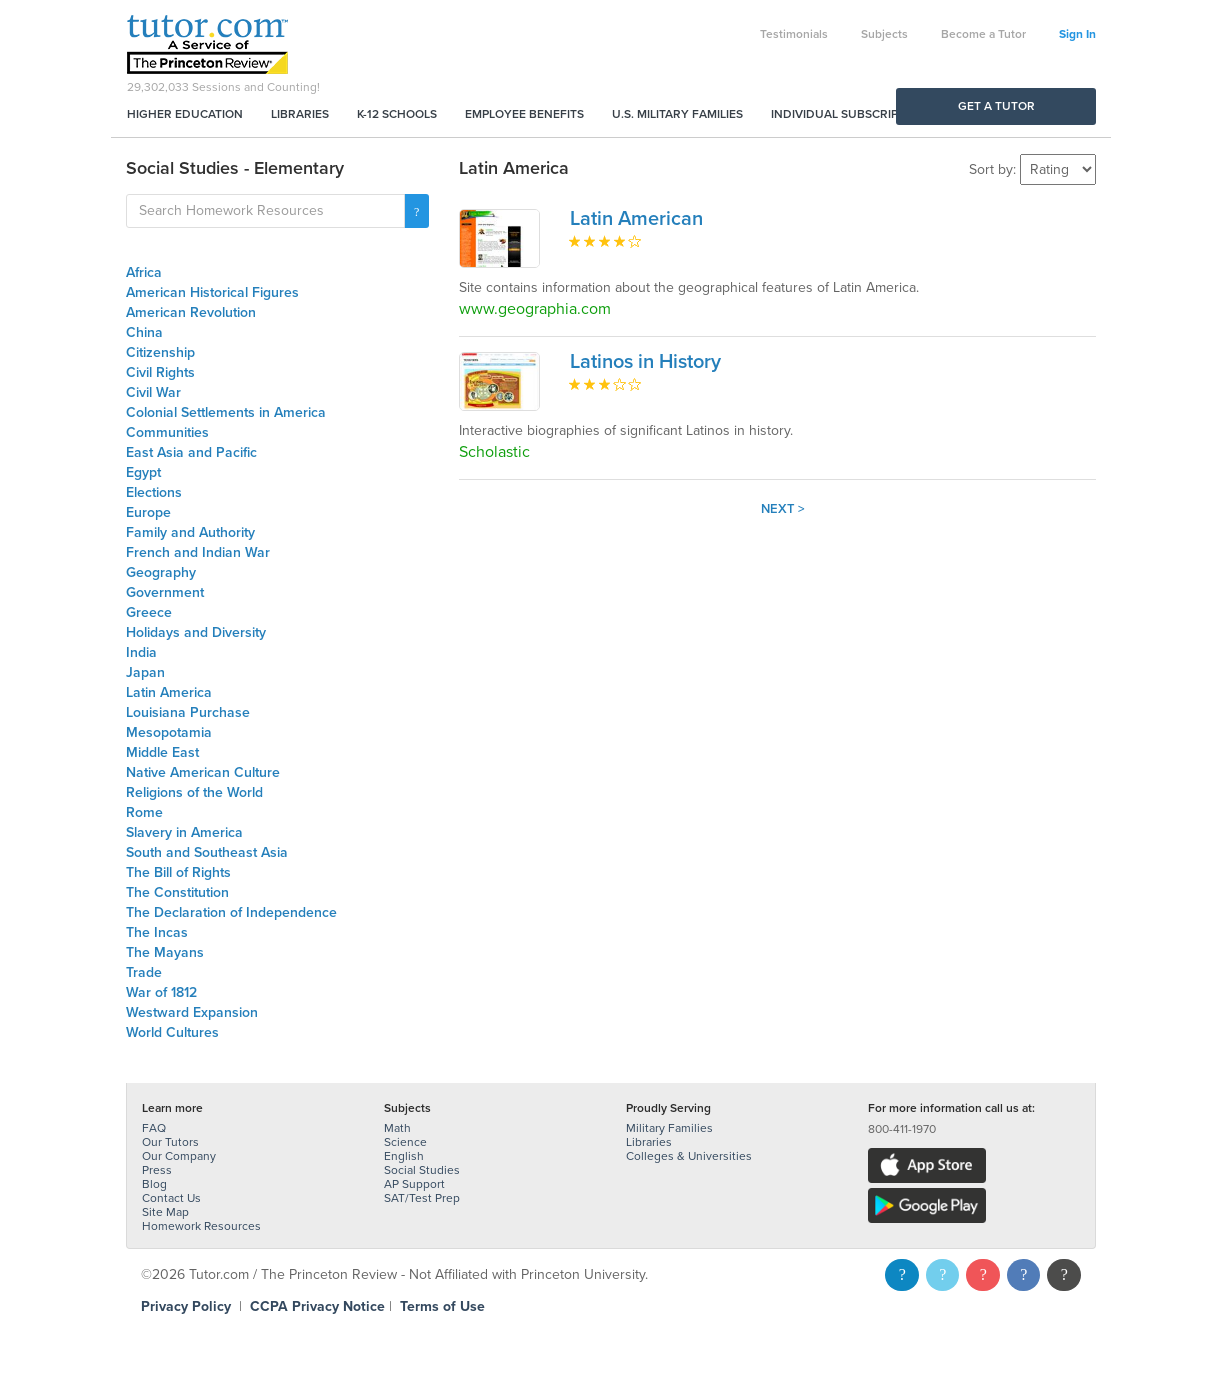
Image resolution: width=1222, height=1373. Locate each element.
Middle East (162, 752)
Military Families (669, 1128)
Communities (167, 432)
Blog (154, 1184)
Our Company (179, 1156)
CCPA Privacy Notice (317, 1306)
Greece (149, 612)
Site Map (165, 1212)
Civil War (153, 392)
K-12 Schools (397, 114)
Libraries (300, 114)
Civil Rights (160, 372)
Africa (144, 272)
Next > (783, 509)
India (141, 652)
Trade (144, 972)
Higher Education (185, 114)
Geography (161, 572)
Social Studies (422, 1170)
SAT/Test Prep (422, 1198)
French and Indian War (198, 552)
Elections (154, 492)
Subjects (884, 34)
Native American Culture (203, 772)
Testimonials (794, 34)
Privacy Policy (186, 1306)
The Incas (157, 932)
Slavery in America (184, 832)
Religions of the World (194, 792)
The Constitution (177, 892)
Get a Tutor (996, 106)
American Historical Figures (212, 292)
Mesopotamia (169, 732)
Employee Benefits (524, 114)
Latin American (636, 219)
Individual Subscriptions (852, 114)
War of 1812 (161, 992)
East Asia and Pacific (191, 452)
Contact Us (171, 1198)
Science (405, 1142)
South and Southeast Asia (207, 852)
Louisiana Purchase (188, 712)
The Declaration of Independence (231, 912)
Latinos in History (645, 362)
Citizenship (160, 352)
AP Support (414, 1184)
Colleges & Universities (689, 1156)
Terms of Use (442, 1306)
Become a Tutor (983, 34)
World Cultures (172, 1032)
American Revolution (191, 312)
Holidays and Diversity (196, 632)
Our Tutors (170, 1142)
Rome (144, 812)
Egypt (143, 472)
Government (165, 592)
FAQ (154, 1128)
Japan (145, 672)
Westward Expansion (192, 1012)
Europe (148, 512)
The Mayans (165, 952)
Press (157, 1170)
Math (397, 1128)
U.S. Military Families (677, 114)
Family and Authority (190, 532)
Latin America (169, 692)
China (144, 332)
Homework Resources (201, 1226)
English (404, 1156)
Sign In (1077, 34)
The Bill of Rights (178, 872)
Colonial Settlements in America (226, 412)
